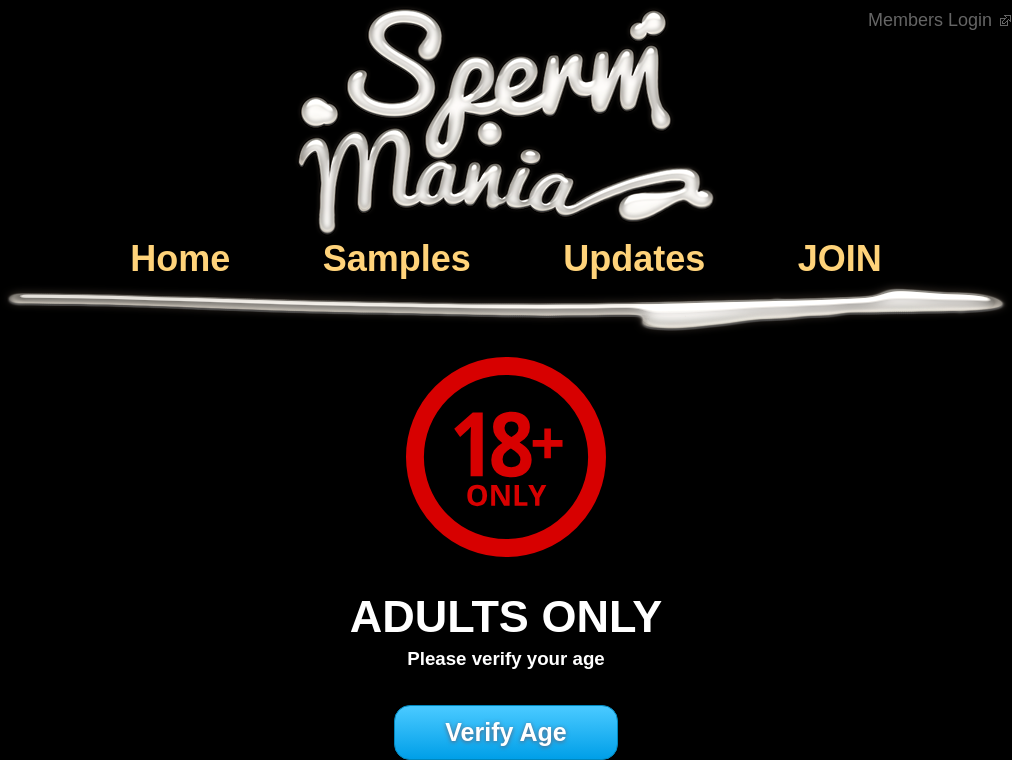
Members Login (940, 20)
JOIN (840, 258)
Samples (397, 258)
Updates (634, 258)
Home (180, 258)
